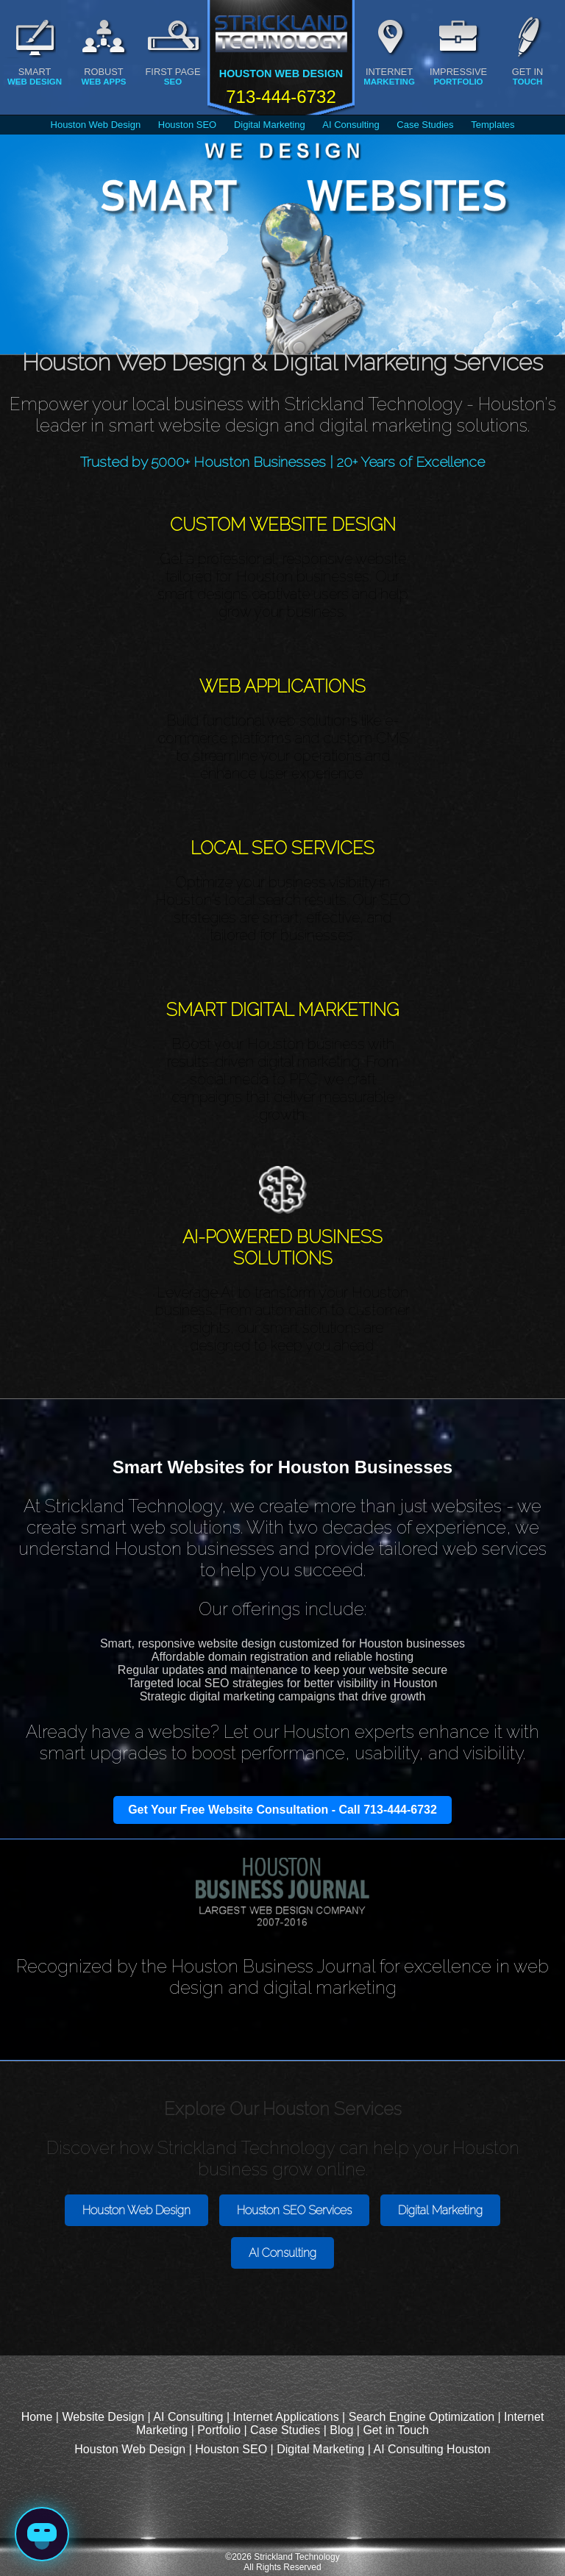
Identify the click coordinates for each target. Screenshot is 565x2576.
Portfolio (219, 2430)
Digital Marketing (269, 124)
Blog (341, 2430)
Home (37, 2417)
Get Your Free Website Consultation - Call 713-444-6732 (282, 1809)
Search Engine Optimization (421, 2417)
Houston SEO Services (294, 2210)
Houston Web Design (96, 124)
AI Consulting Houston (431, 2449)
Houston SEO (187, 124)
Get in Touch (396, 2430)
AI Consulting (350, 124)
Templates (492, 124)
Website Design (103, 2417)
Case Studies (425, 124)
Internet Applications (286, 2417)
